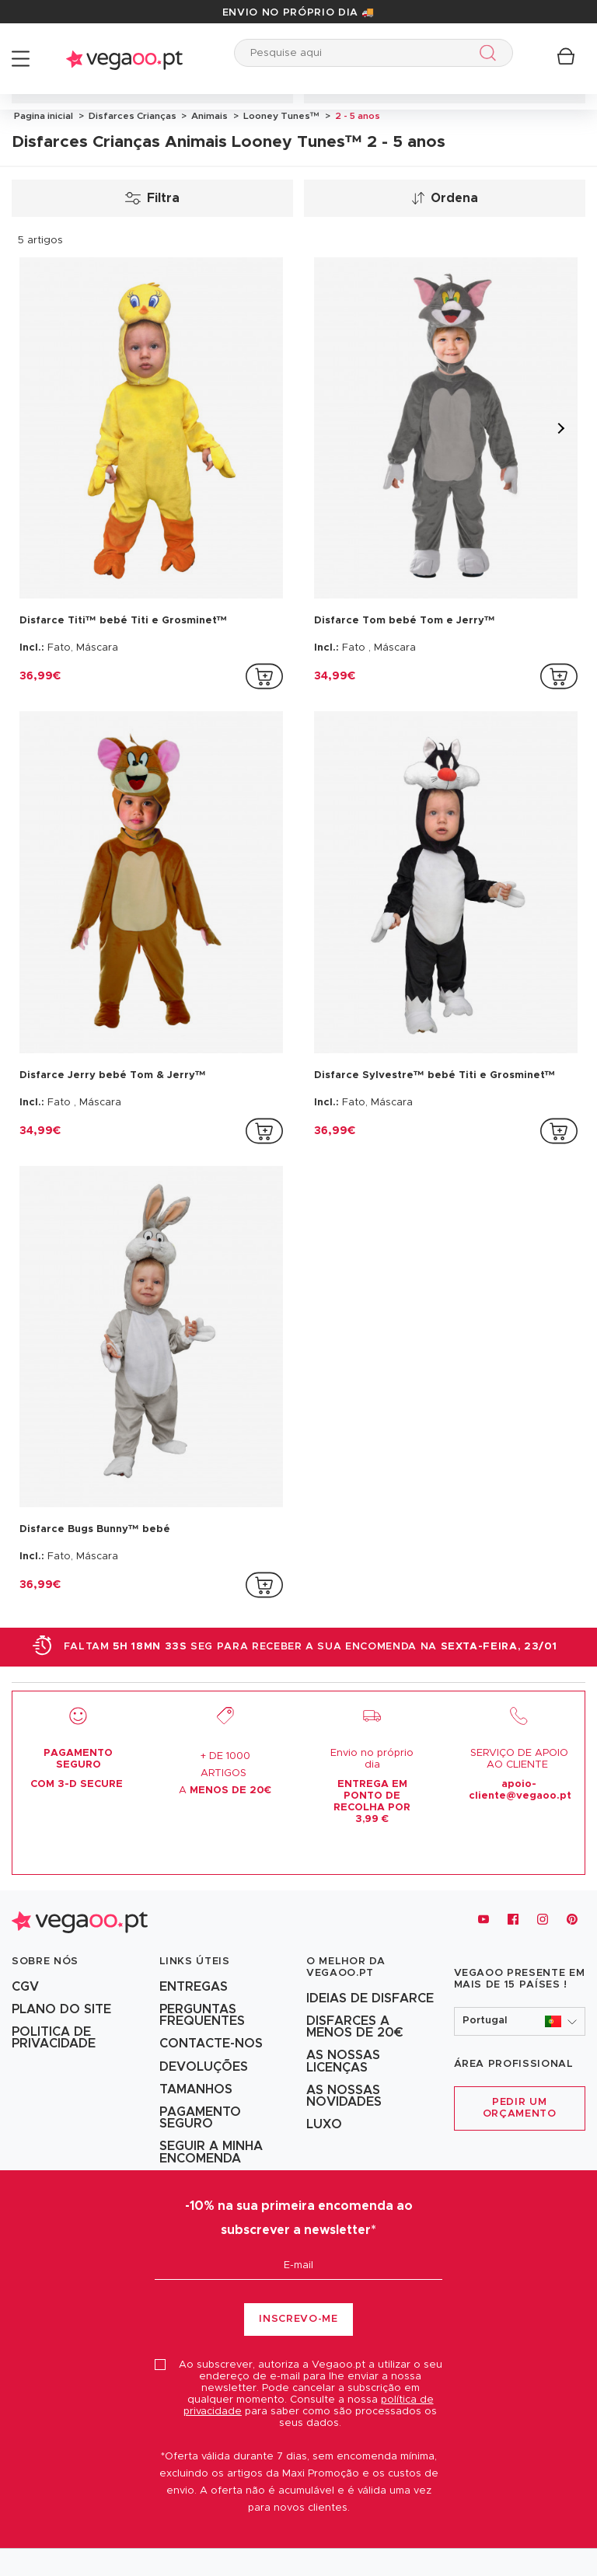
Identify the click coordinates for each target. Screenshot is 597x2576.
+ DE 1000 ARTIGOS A (225, 1773)
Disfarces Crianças (131, 115)
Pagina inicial (43, 115)
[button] (520, 2021)
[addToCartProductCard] (264, 676)
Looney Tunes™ (280, 115)
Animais (208, 115)
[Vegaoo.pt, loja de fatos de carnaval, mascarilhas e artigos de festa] (80, 1919)
